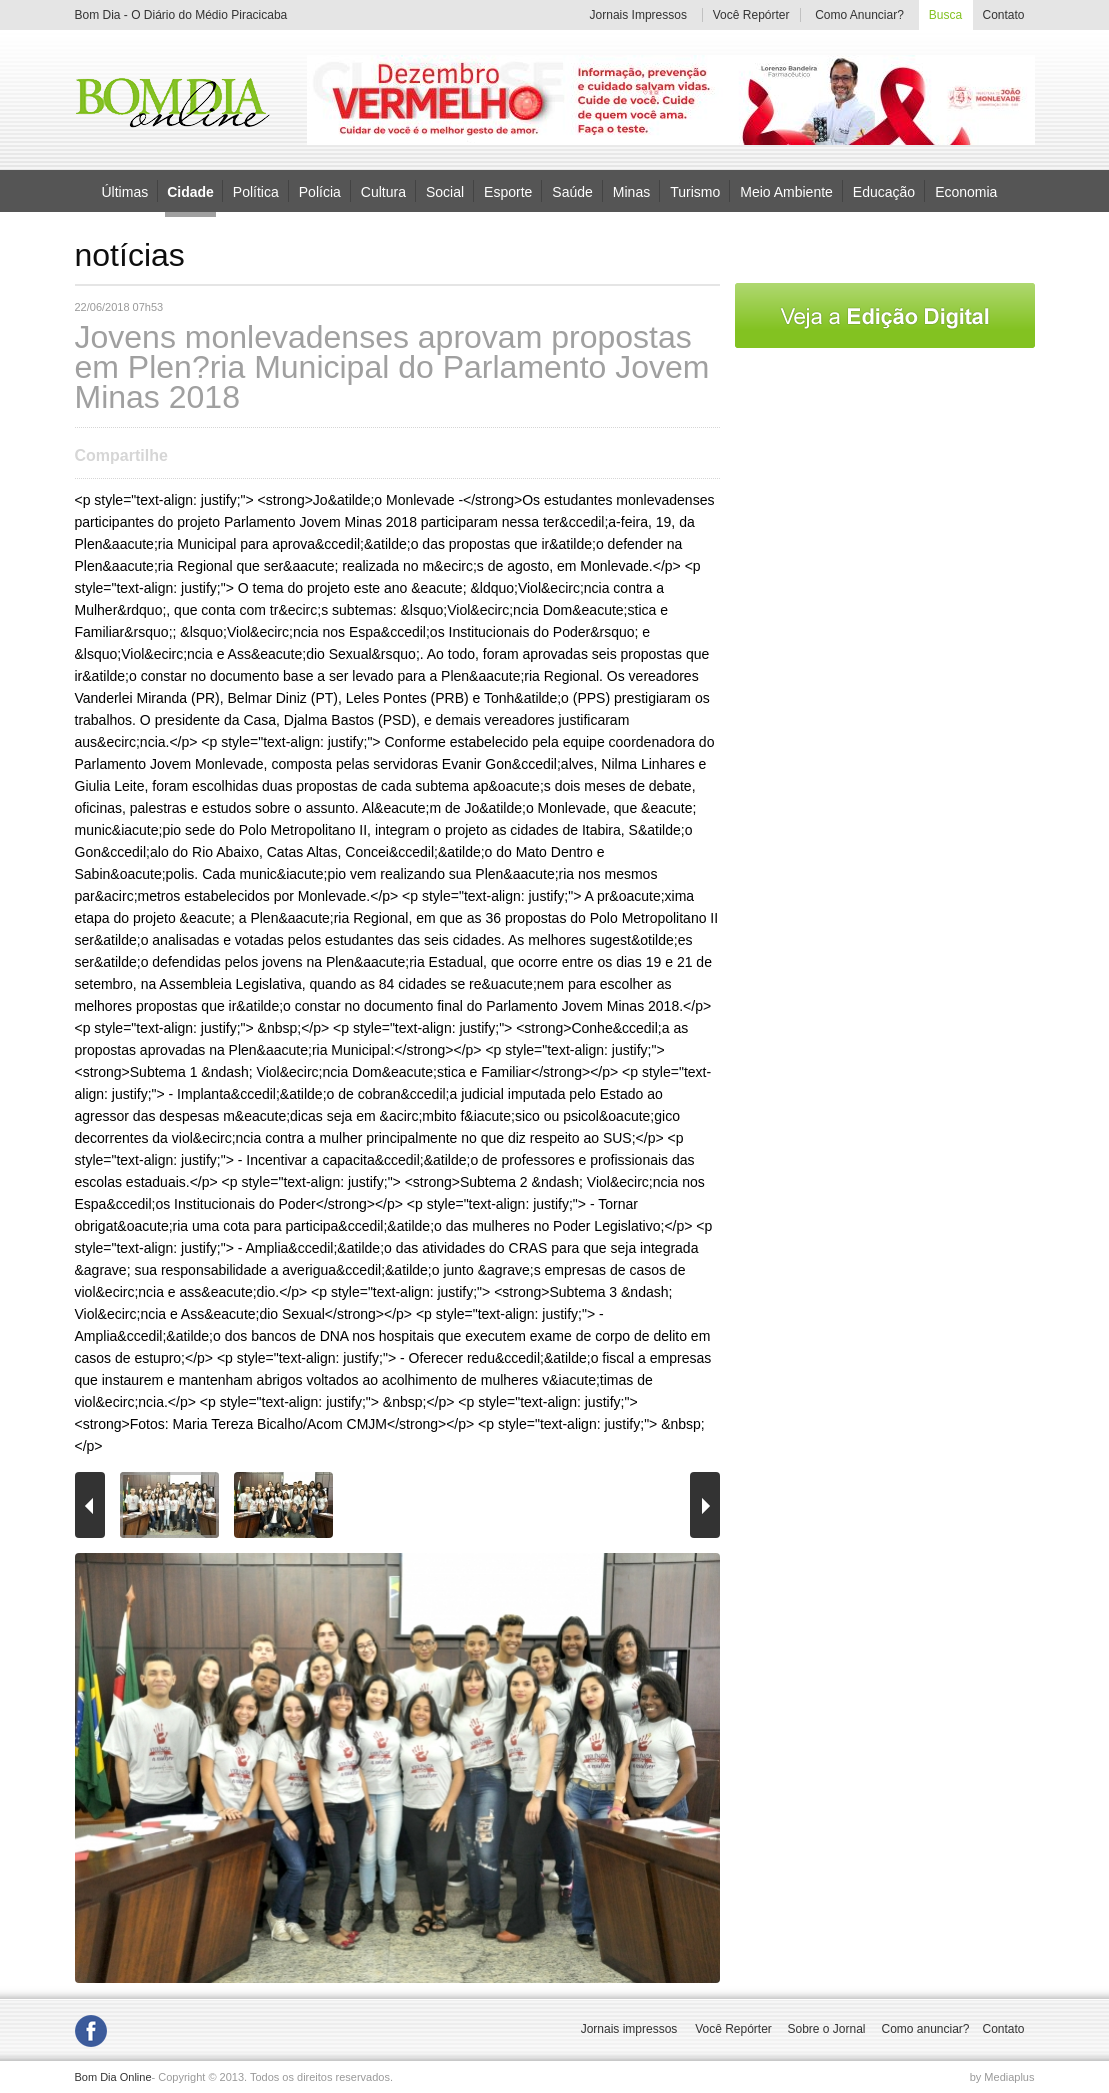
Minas (631, 191)
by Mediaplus (1002, 2077)
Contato (1004, 15)
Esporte (508, 191)
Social (445, 191)
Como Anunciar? (859, 15)
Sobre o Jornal (826, 2029)
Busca (945, 15)
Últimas (125, 191)
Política (256, 191)
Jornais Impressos (638, 15)
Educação (884, 191)
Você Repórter (751, 15)
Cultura (383, 191)
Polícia (320, 191)
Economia (966, 191)
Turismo (695, 191)
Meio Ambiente (786, 191)
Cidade (190, 192)
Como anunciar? (925, 2029)
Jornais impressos (629, 2029)
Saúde (572, 191)
